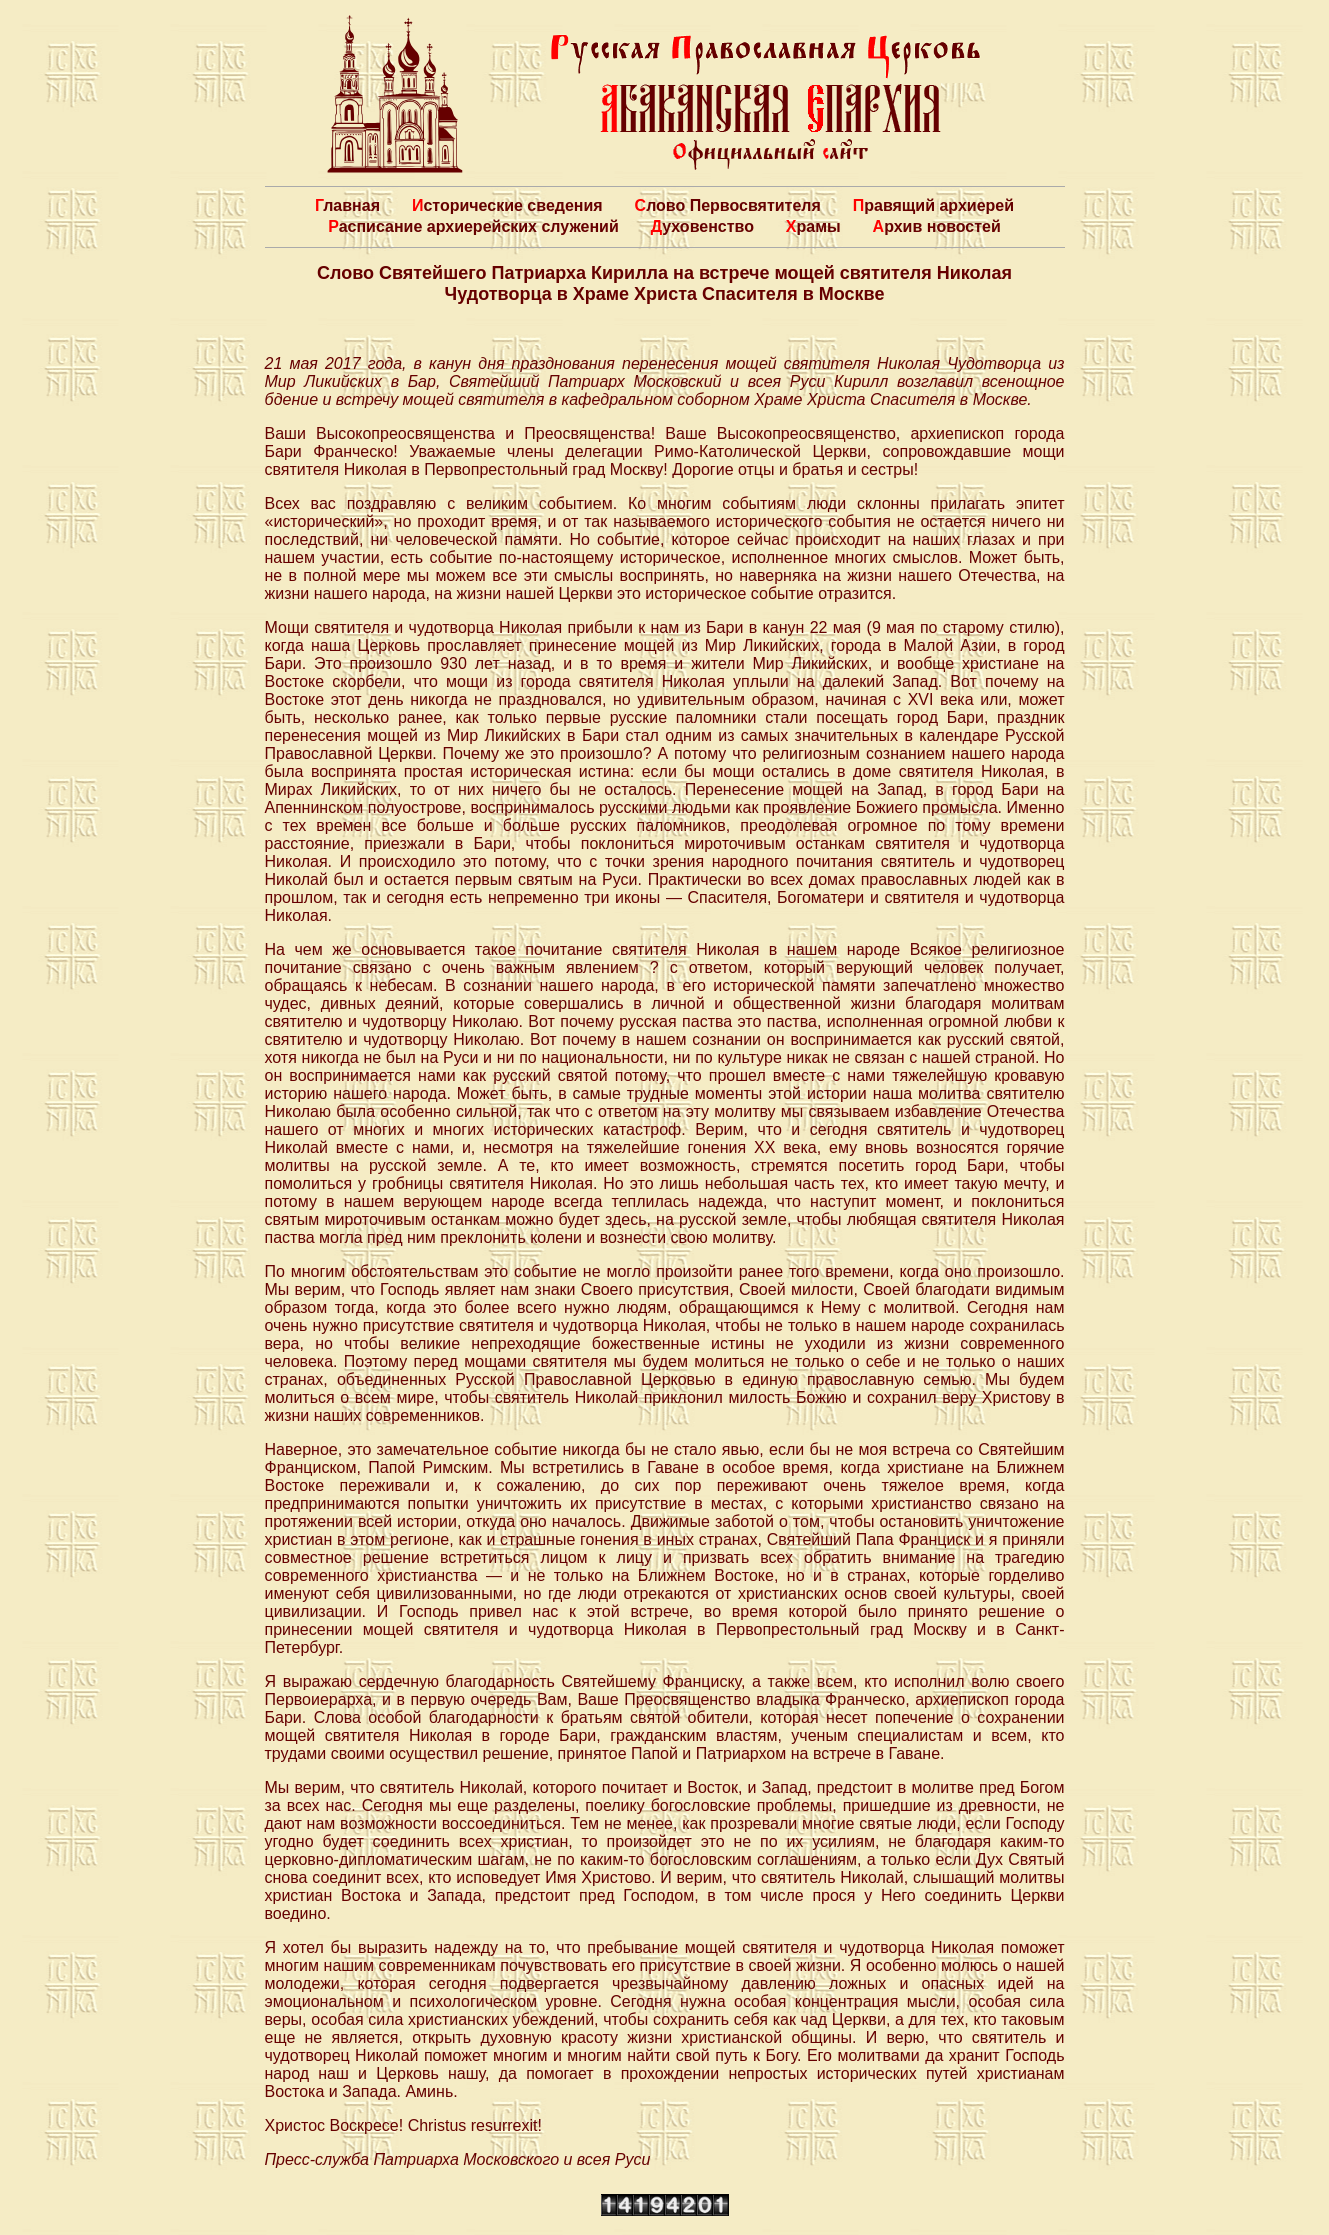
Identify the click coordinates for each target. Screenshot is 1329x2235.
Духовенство (702, 226)
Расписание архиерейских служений (473, 226)
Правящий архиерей (933, 205)
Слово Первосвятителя (728, 205)
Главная (347, 205)
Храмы (813, 226)
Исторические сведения (507, 205)
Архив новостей (937, 226)
